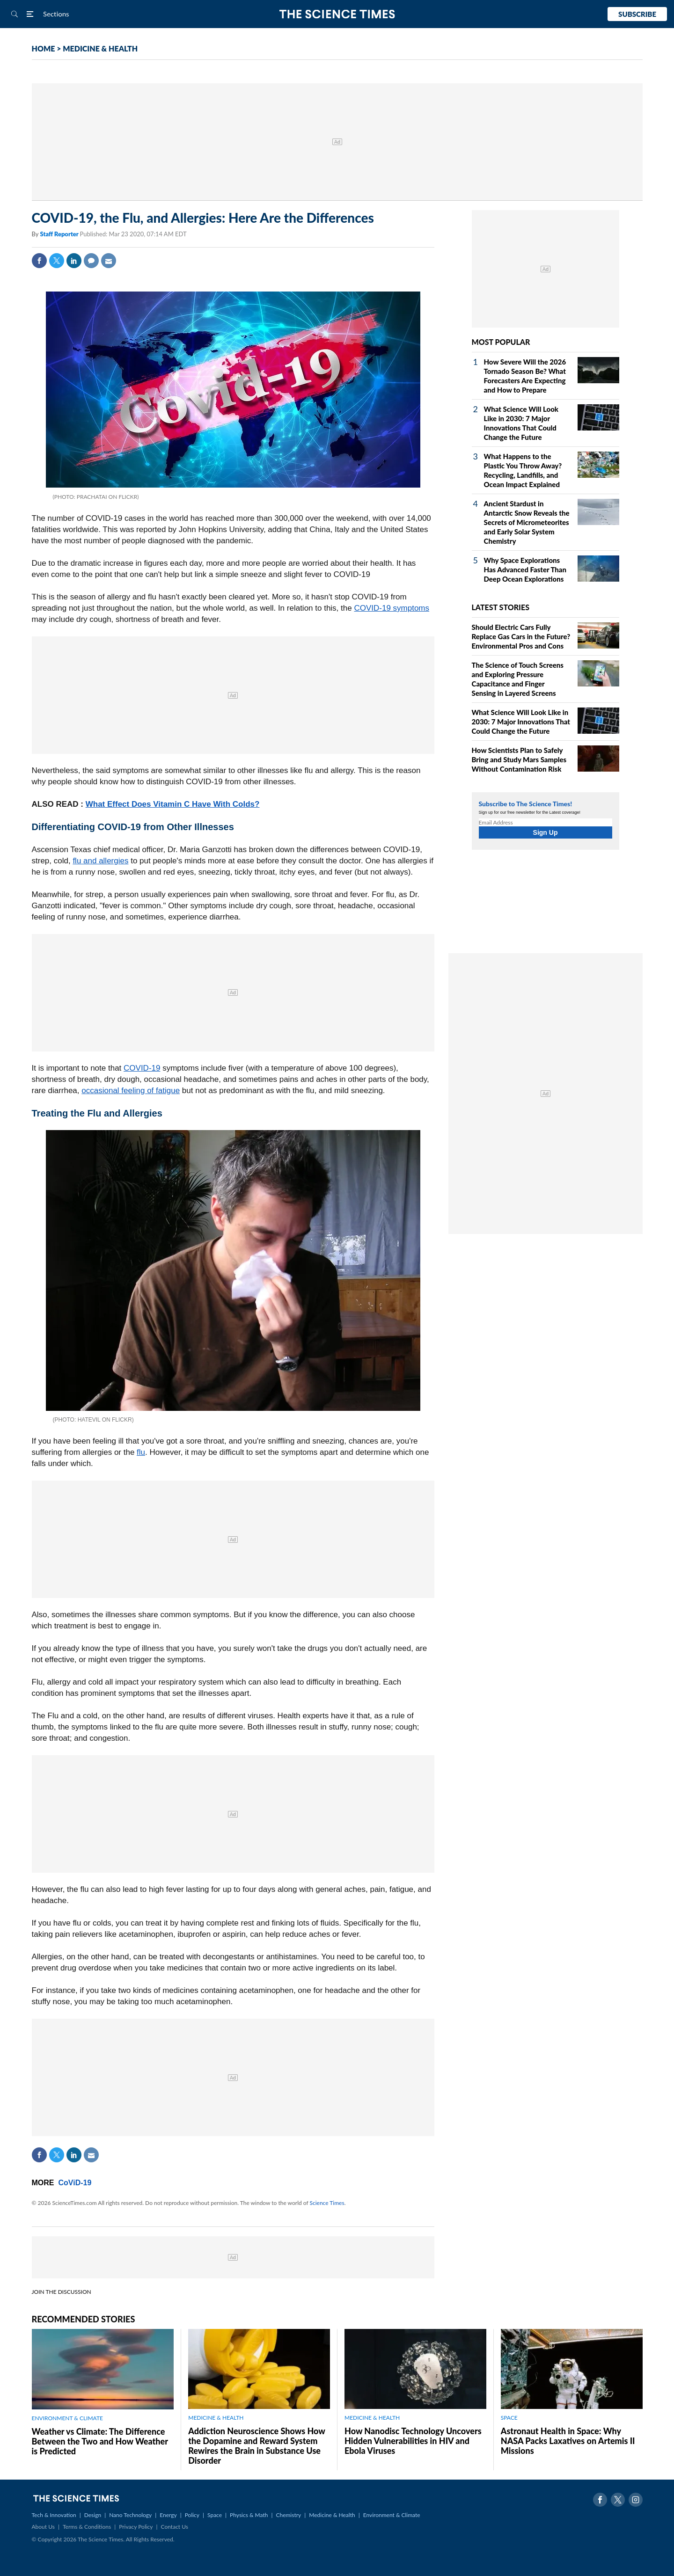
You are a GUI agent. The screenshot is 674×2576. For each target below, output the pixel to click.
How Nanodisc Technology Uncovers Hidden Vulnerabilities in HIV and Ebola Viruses (413, 2441)
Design (92, 2514)
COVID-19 (142, 1068)
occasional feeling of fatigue (130, 1090)
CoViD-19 (75, 2183)
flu (141, 1452)
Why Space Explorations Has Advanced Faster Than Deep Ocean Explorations (525, 569)
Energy (168, 2514)
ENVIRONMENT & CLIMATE (67, 2418)
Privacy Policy (136, 2526)
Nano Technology (130, 2514)
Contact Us (174, 2526)
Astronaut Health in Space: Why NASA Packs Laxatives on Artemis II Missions (568, 2441)
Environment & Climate (391, 2514)
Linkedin (73, 260)
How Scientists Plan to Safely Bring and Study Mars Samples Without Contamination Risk (519, 759)
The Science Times (337, 14)
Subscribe (637, 14)
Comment (91, 260)
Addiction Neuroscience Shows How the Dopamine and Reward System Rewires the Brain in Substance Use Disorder (256, 2446)
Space (214, 2514)
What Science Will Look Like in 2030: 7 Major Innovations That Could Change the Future (521, 721)
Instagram (636, 2500)
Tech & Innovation (54, 2514)
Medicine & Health (332, 2514)
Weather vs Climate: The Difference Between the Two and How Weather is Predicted (100, 2441)
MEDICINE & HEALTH (100, 48)
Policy (192, 2514)
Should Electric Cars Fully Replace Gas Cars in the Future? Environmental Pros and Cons (521, 636)
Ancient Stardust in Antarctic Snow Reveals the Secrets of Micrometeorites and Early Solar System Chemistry (527, 522)
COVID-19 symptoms (391, 608)
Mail (108, 260)
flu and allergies (100, 860)
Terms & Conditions (87, 2526)
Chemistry (288, 2514)
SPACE (509, 2417)
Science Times (327, 2202)
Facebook (39, 260)
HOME (43, 48)
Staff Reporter (60, 234)
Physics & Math (249, 2514)
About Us (43, 2526)
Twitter (56, 260)
